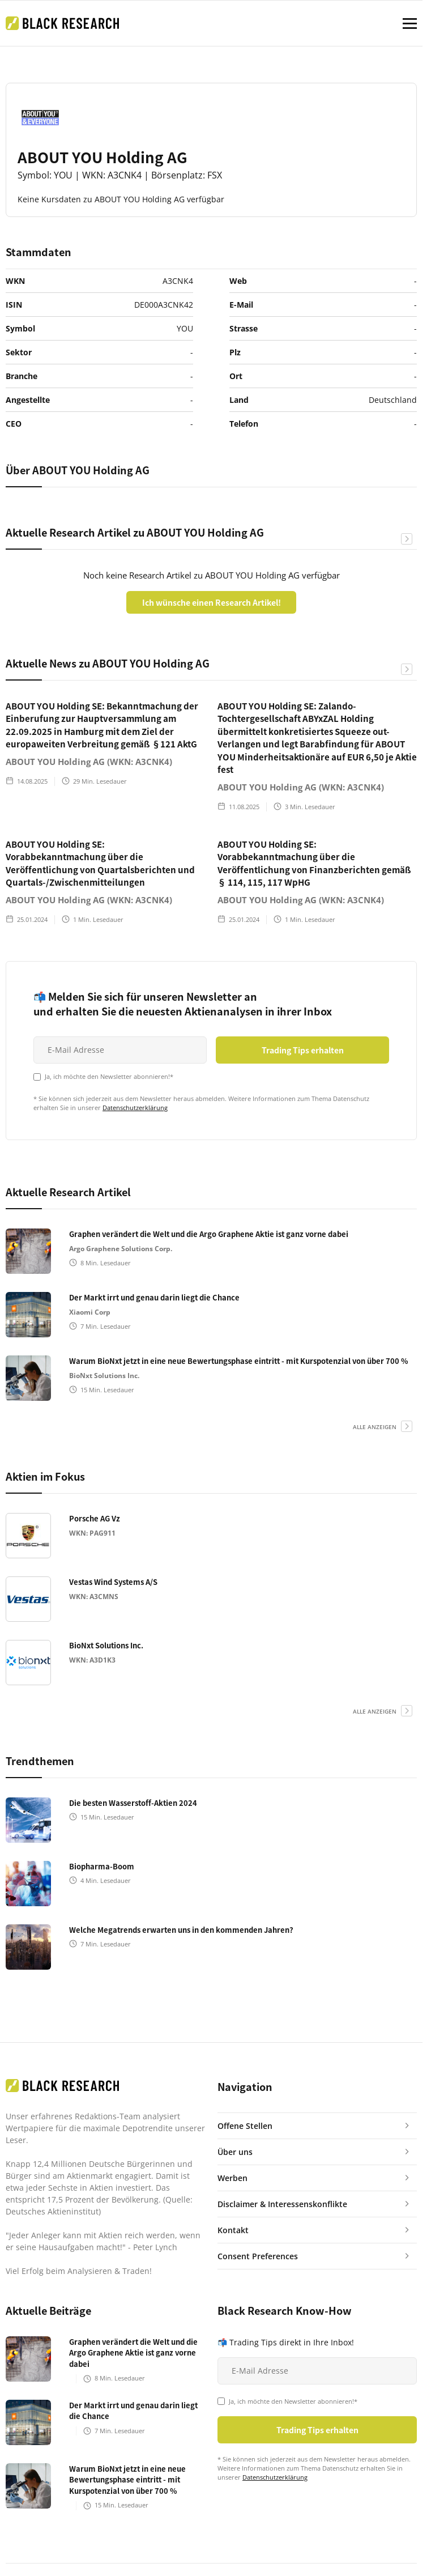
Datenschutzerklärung (135, 1107)
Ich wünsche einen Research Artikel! (211, 602)
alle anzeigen (374, 1427)
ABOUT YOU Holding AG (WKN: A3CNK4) (89, 761)
